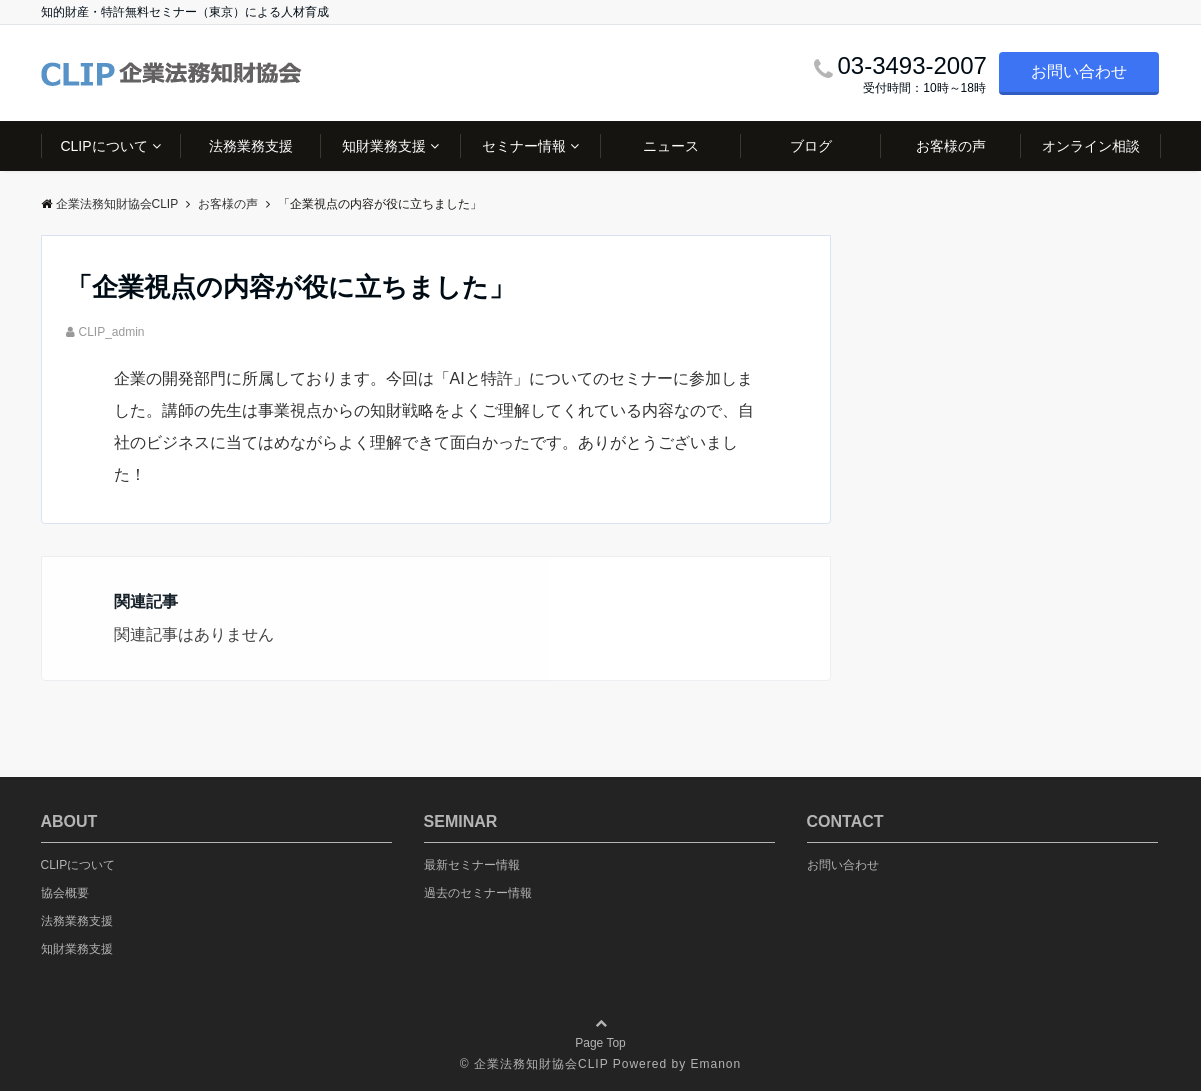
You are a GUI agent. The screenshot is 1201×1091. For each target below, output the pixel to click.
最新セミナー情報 (472, 865)
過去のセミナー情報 (478, 893)
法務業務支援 (251, 146)
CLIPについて (103, 146)
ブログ (811, 146)
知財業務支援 (384, 146)
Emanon (715, 1064)
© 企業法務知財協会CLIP (534, 1064)
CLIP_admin (112, 332)
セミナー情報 (524, 146)
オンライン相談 (1091, 146)
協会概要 (65, 893)
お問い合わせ (1079, 71)
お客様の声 (951, 146)
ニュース (671, 146)
